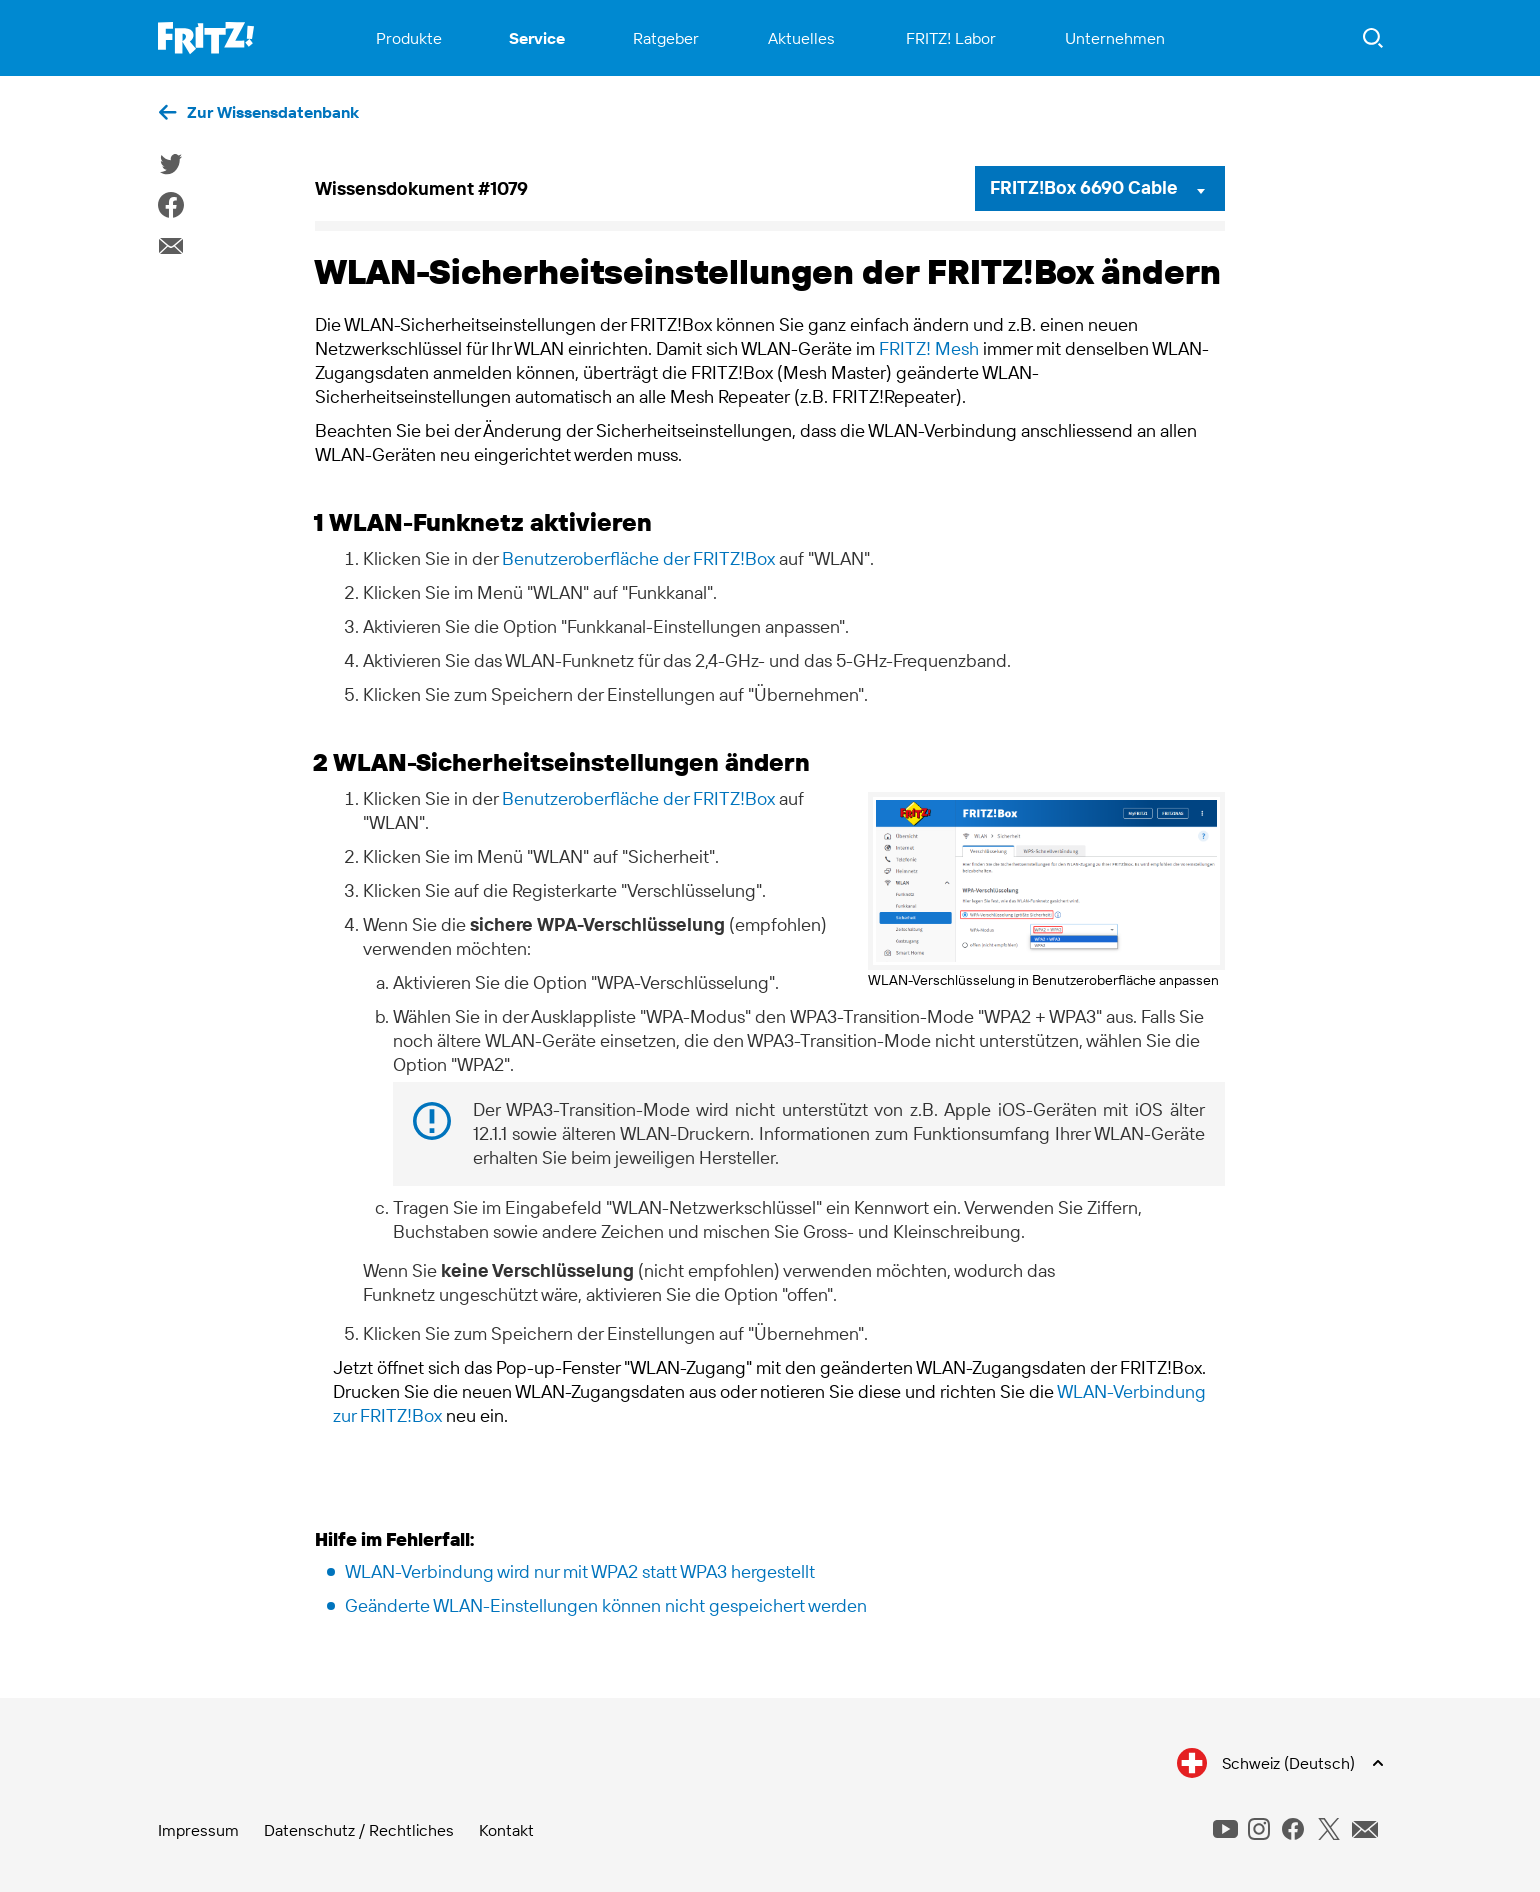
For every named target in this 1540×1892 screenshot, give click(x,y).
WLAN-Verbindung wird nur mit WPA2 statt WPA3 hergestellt (580, 1571)
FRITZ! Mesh (929, 348)
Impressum (198, 1830)
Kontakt (506, 1830)
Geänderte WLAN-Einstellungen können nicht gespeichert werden (606, 1605)
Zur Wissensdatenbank (273, 112)
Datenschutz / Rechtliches (359, 1830)
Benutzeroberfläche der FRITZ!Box (638, 558)
